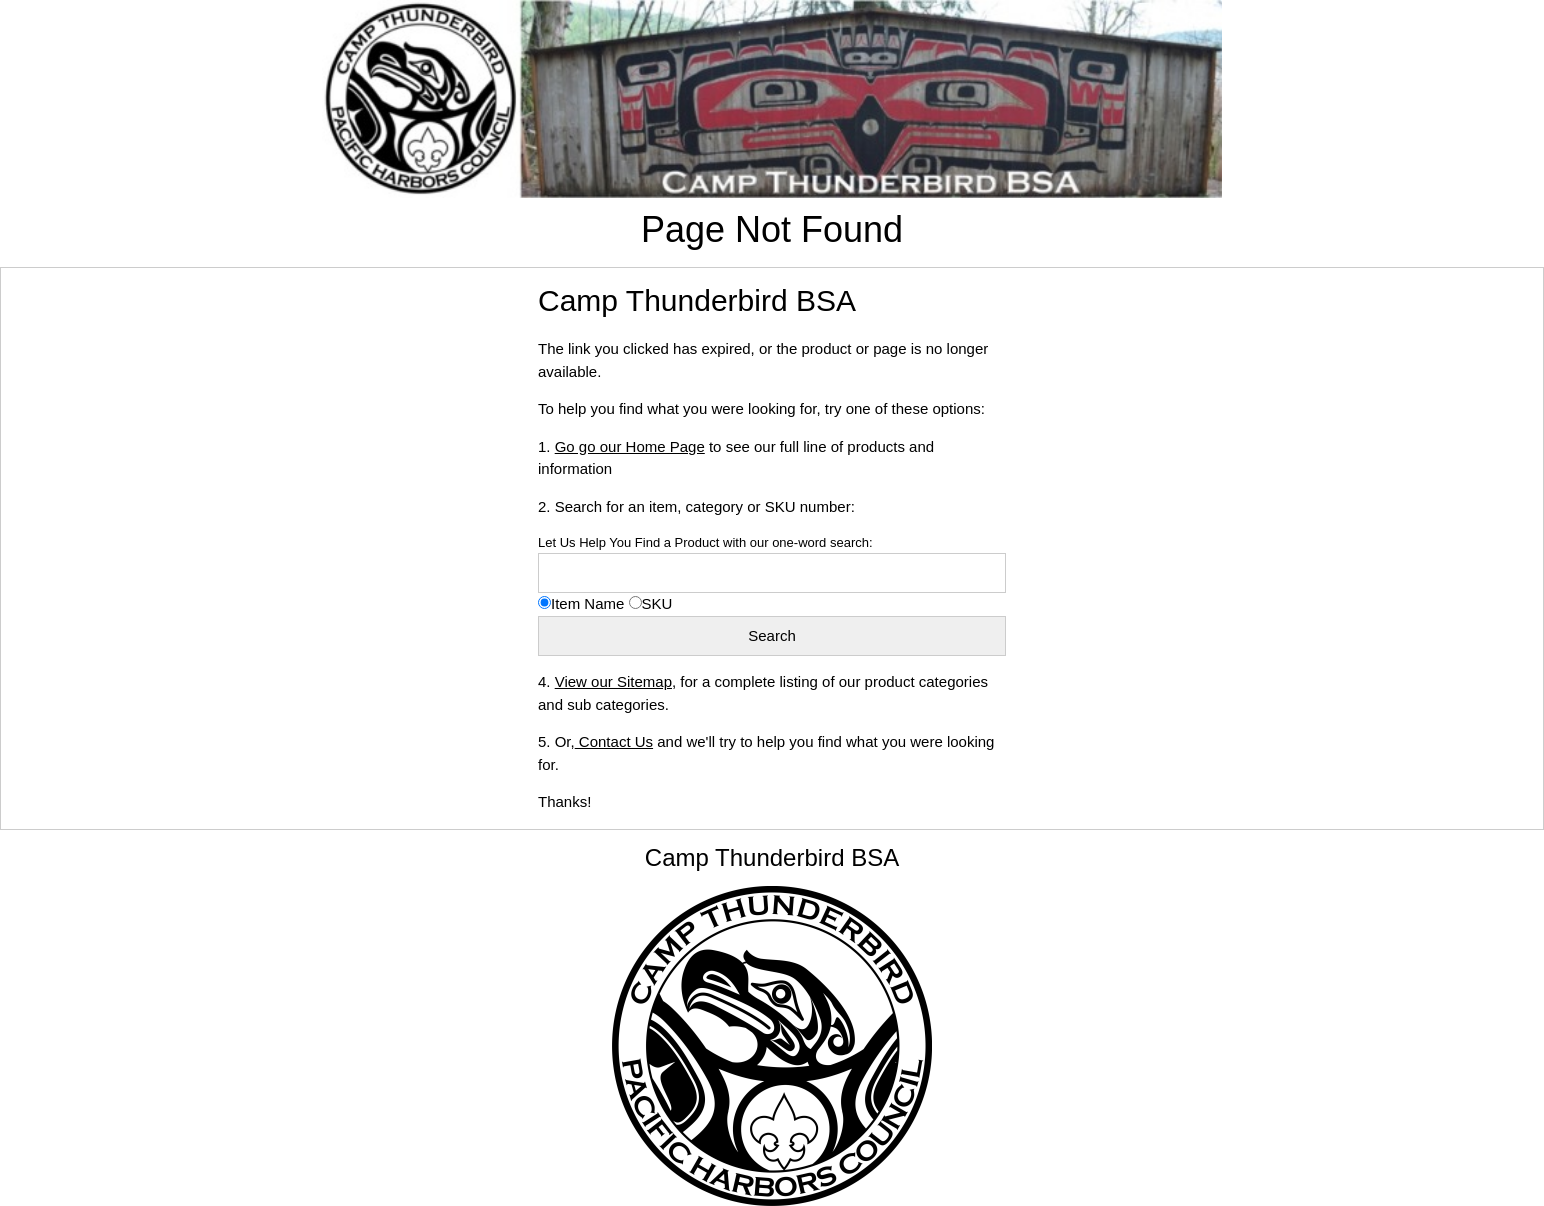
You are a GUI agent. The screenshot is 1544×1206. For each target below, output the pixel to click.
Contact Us (614, 741)
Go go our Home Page (630, 446)
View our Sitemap (613, 681)
